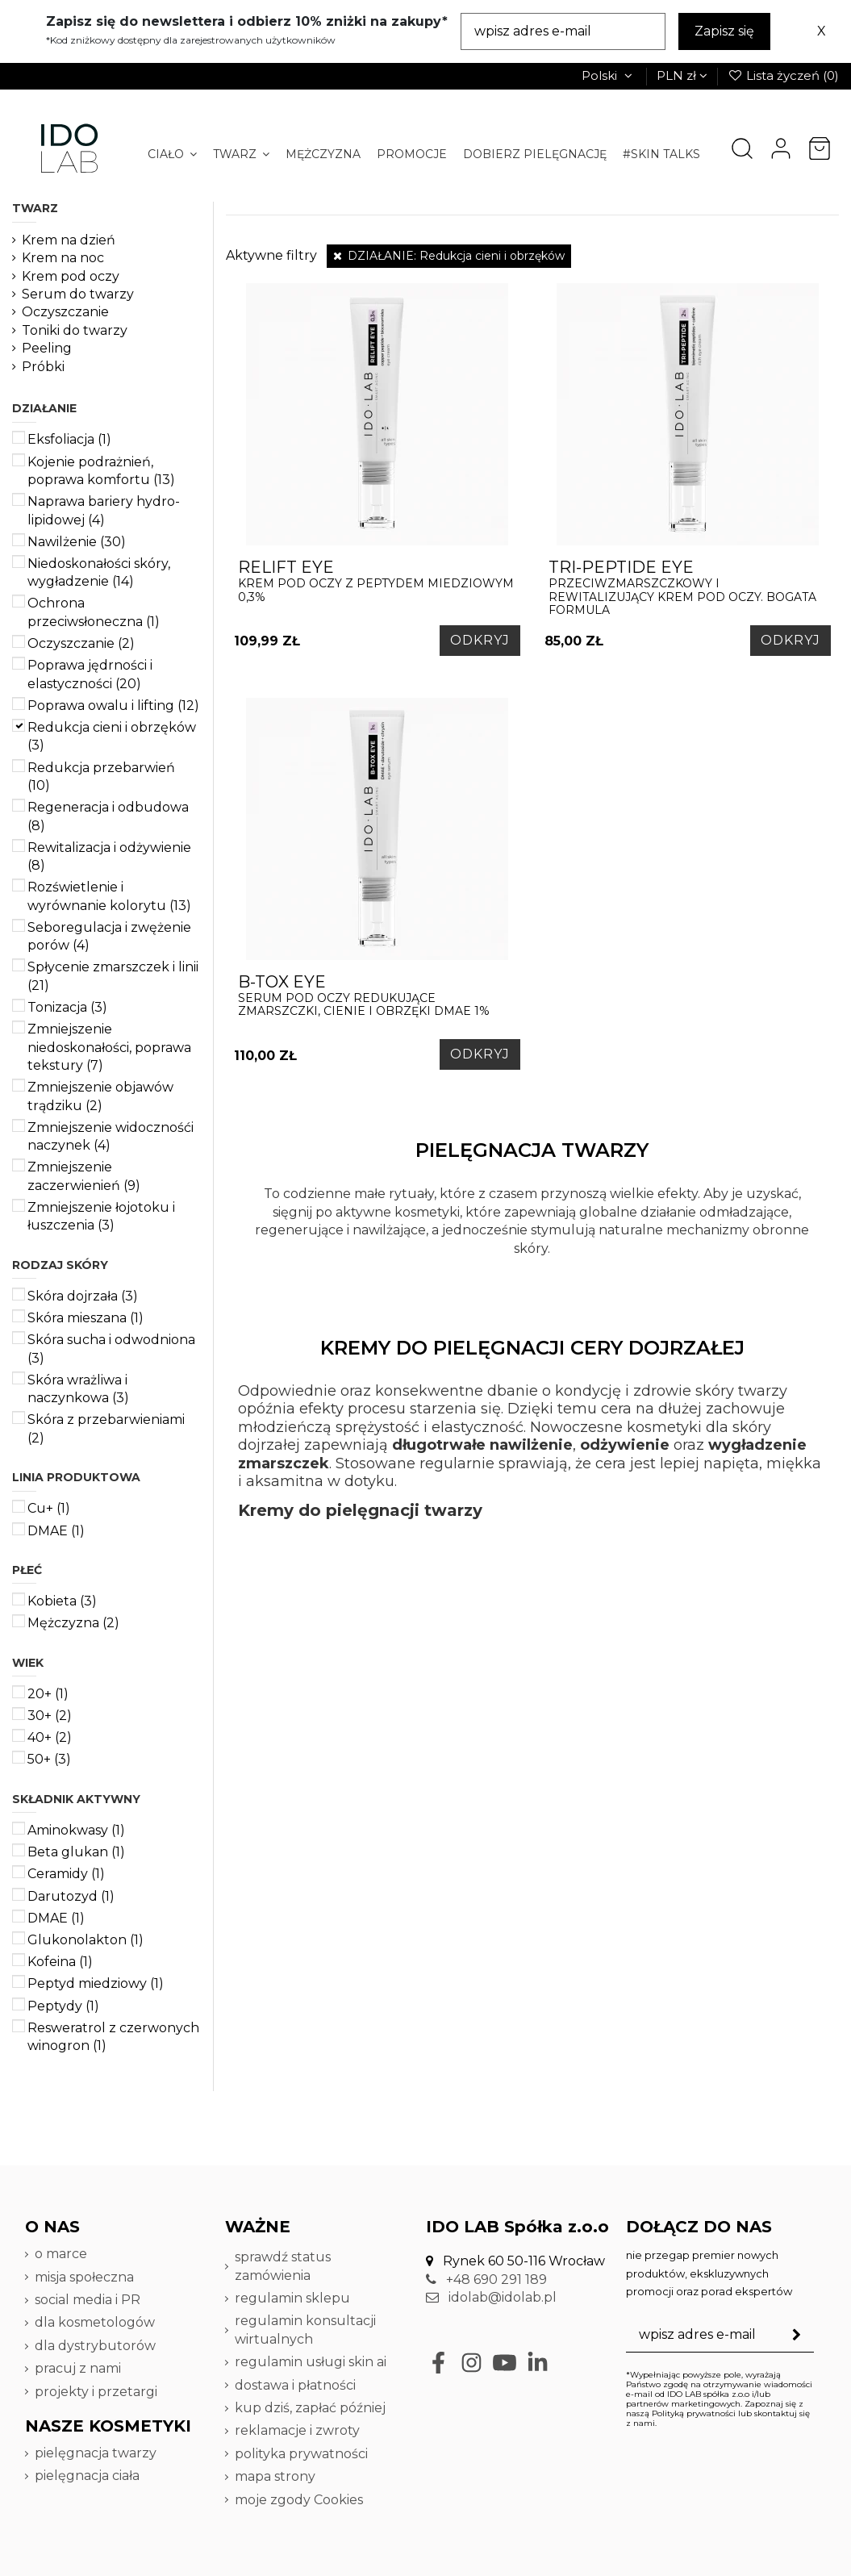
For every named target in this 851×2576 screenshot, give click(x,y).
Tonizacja (67, 1007)
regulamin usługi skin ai (310, 2361)
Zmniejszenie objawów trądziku (100, 1096)
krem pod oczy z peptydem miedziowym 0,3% (377, 580)
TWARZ (35, 208)
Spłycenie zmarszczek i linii (112, 975)
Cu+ (48, 1508)
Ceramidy (66, 1873)
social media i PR (87, 2299)
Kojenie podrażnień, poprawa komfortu (101, 470)
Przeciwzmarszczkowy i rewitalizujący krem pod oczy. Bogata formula (688, 587)
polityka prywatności (301, 2453)
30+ (49, 1715)
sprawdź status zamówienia (283, 2265)
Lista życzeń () (783, 75)
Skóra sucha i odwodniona (111, 1348)
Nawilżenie (76, 541)
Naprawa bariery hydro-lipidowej (103, 510)
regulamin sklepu (292, 2298)
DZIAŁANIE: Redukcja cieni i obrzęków (449, 255)
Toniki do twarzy (74, 330)
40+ (49, 1737)
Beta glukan (76, 1852)
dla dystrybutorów (97, 2345)
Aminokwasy (76, 1830)
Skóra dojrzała (82, 1296)
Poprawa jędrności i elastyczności (89, 674)
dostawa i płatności (295, 2385)
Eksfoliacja (69, 439)
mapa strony (275, 2476)
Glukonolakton (85, 1940)
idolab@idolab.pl (491, 2297)
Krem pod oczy (70, 276)
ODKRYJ (480, 640)
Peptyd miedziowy (95, 1983)
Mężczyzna (73, 1622)
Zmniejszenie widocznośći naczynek (110, 1136)
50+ (49, 1759)
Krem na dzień (68, 240)
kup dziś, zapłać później (310, 2407)
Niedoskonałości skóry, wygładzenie (98, 572)
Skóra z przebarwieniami (106, 1428)
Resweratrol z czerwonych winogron (113, 2036)
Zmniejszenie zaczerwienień (83, 1175)
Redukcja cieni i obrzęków (111, 736)
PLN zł (682, 75)
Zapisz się (724, 31)
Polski (609, 75)
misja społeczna (84, 2277)
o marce (61, 2253)
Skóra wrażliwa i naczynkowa (78, 1388)
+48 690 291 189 (486, 2279)
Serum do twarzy (78, 294)
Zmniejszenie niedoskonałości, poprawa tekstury (109, 1047)
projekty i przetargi (96, 2391)
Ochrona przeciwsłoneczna (93, 611)
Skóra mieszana (85, 1318)
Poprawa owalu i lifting (113, 705)
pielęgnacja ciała (87, 2475)
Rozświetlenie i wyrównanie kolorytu (109, 895)
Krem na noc (63, 257)
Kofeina (60, 1961)
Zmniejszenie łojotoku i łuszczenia (101, 1216)
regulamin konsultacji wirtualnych (305, 2329)
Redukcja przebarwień (101, 776)
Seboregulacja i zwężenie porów (109, 936)
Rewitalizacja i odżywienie (109, 856)
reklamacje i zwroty (297, 2430)
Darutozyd (71, 1896)
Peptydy (63, 2006)
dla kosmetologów (95, 2322)
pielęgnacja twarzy (95, 2453)
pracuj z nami (79, 2368)
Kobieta (62, 1601)
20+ (48, 1693)
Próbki (43, 366)
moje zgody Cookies (299, 2499)
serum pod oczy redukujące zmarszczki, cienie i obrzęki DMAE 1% (377, 995)
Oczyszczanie (65, 311)
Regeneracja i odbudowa (108, 816)
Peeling (47, 348)
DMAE (56, 1531)
